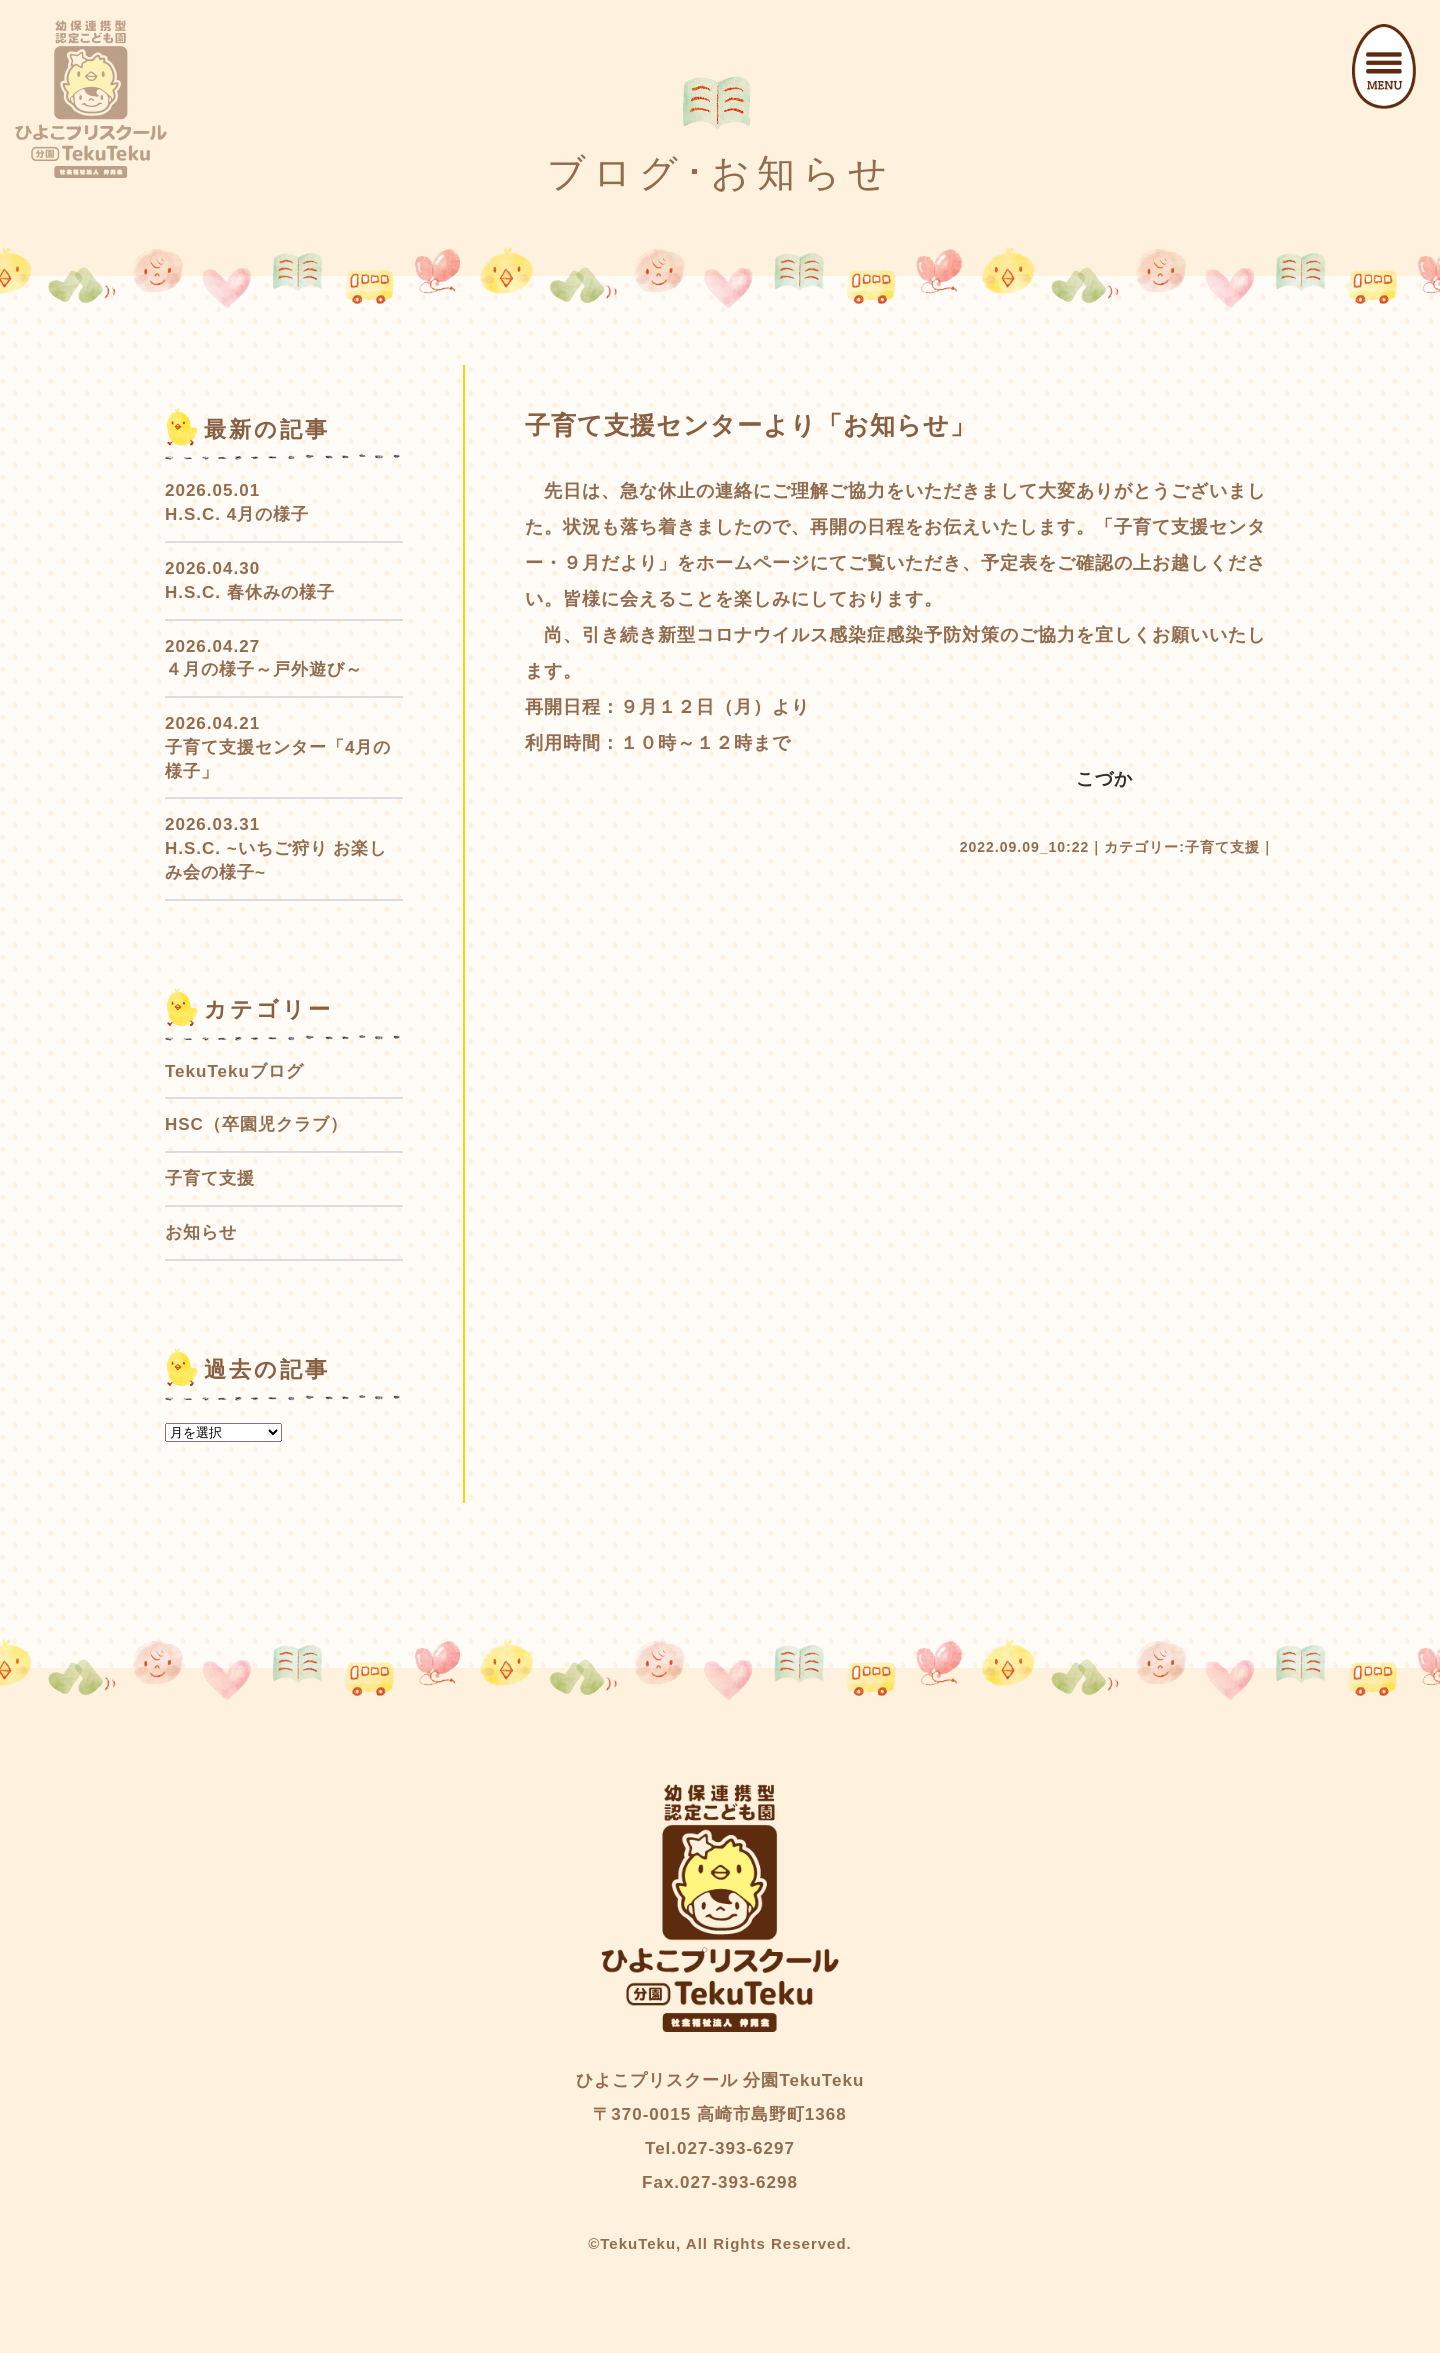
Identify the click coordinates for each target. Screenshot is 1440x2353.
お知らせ (201, 1232)
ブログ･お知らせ (720, 173)
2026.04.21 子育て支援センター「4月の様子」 (278, 747)
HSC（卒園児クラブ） (256, 1124)
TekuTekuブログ (234, 1071)
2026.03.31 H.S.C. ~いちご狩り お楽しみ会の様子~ (276, 848)
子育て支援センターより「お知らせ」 (750, 425)
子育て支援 (1222, 847)
